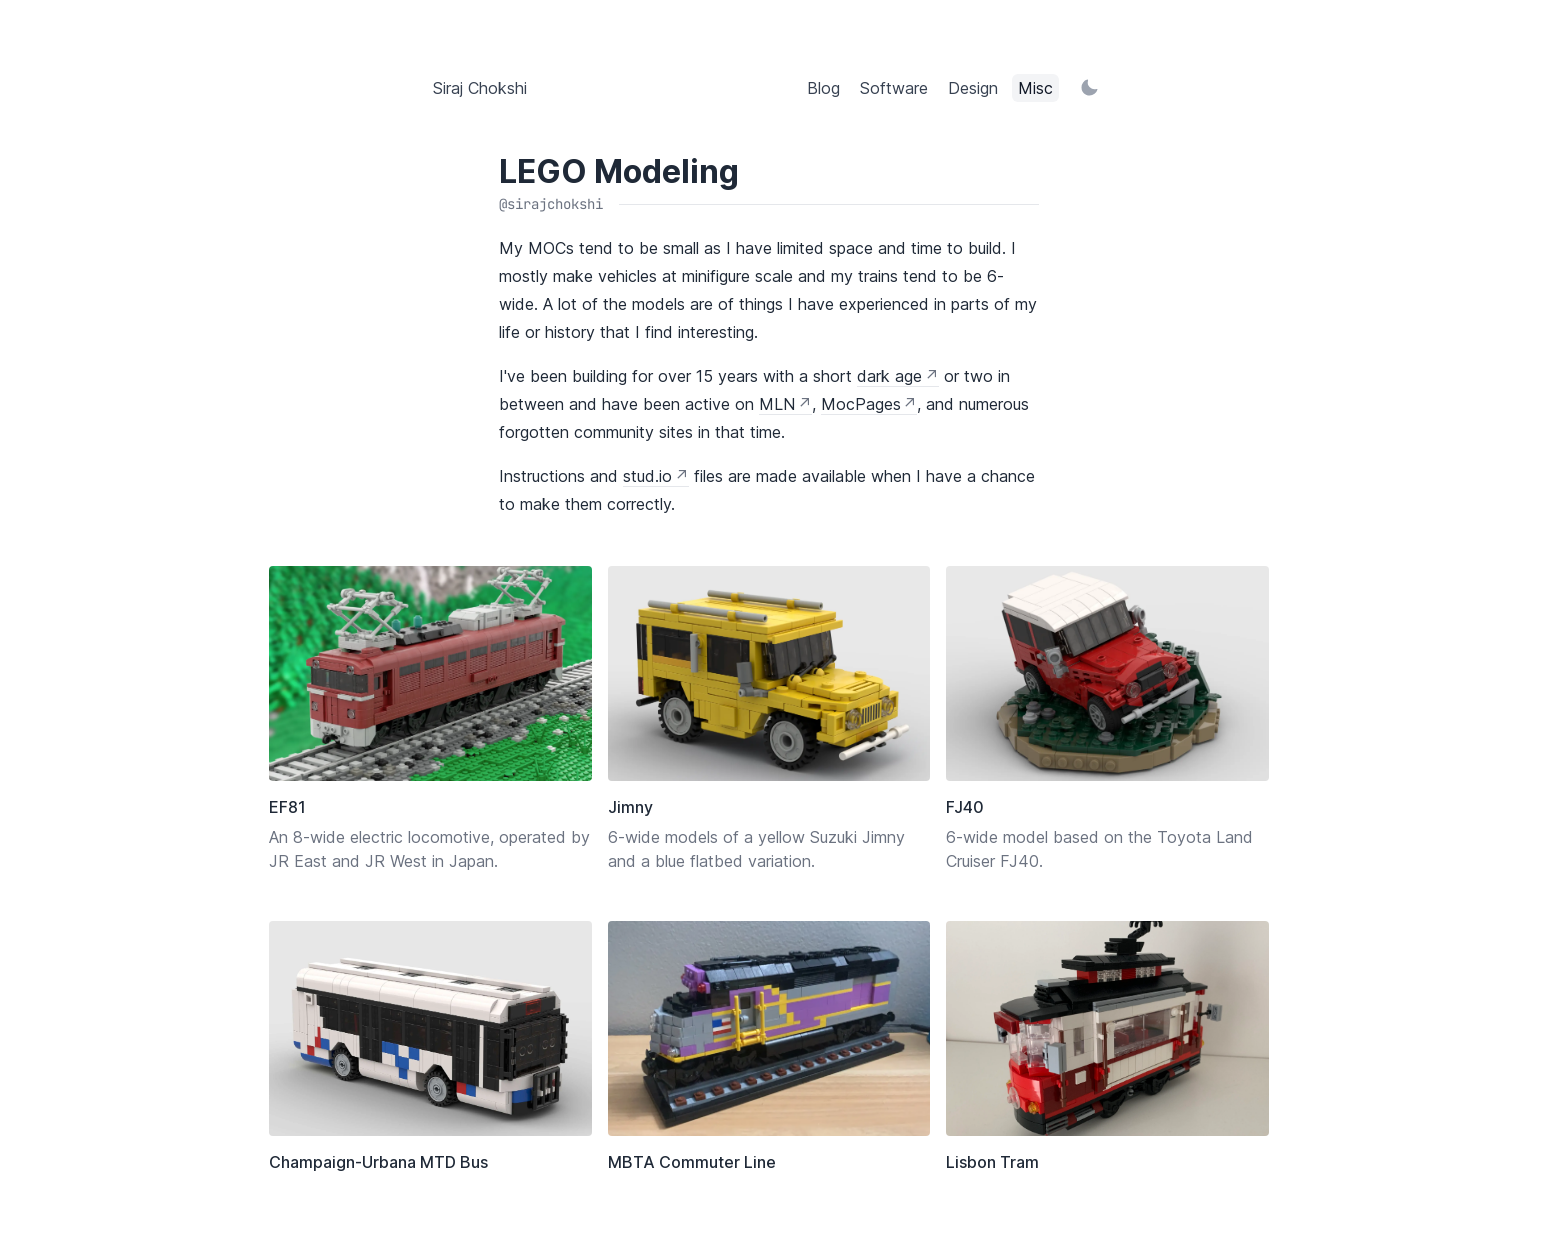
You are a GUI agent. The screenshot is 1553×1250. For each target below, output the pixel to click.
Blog (823, 88)
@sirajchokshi (551, 204)
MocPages (861, 404)
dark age (889, 376)
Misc (1035, 88)
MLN (777, 404)
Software (894, 88)
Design (973, 88)
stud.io (647, 476)
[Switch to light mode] (1089, 88)
